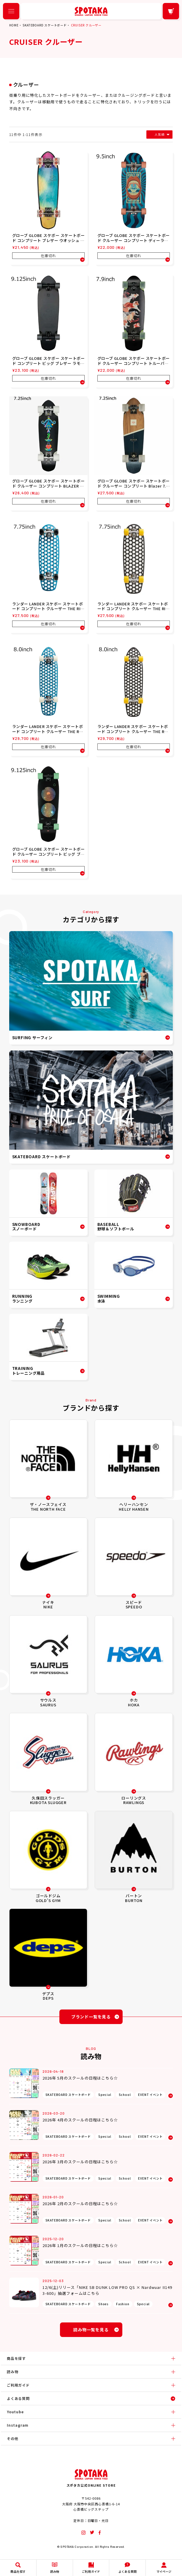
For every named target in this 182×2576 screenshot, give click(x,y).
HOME (14, 25)
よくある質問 (18, 2398)
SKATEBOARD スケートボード (45, 25)
